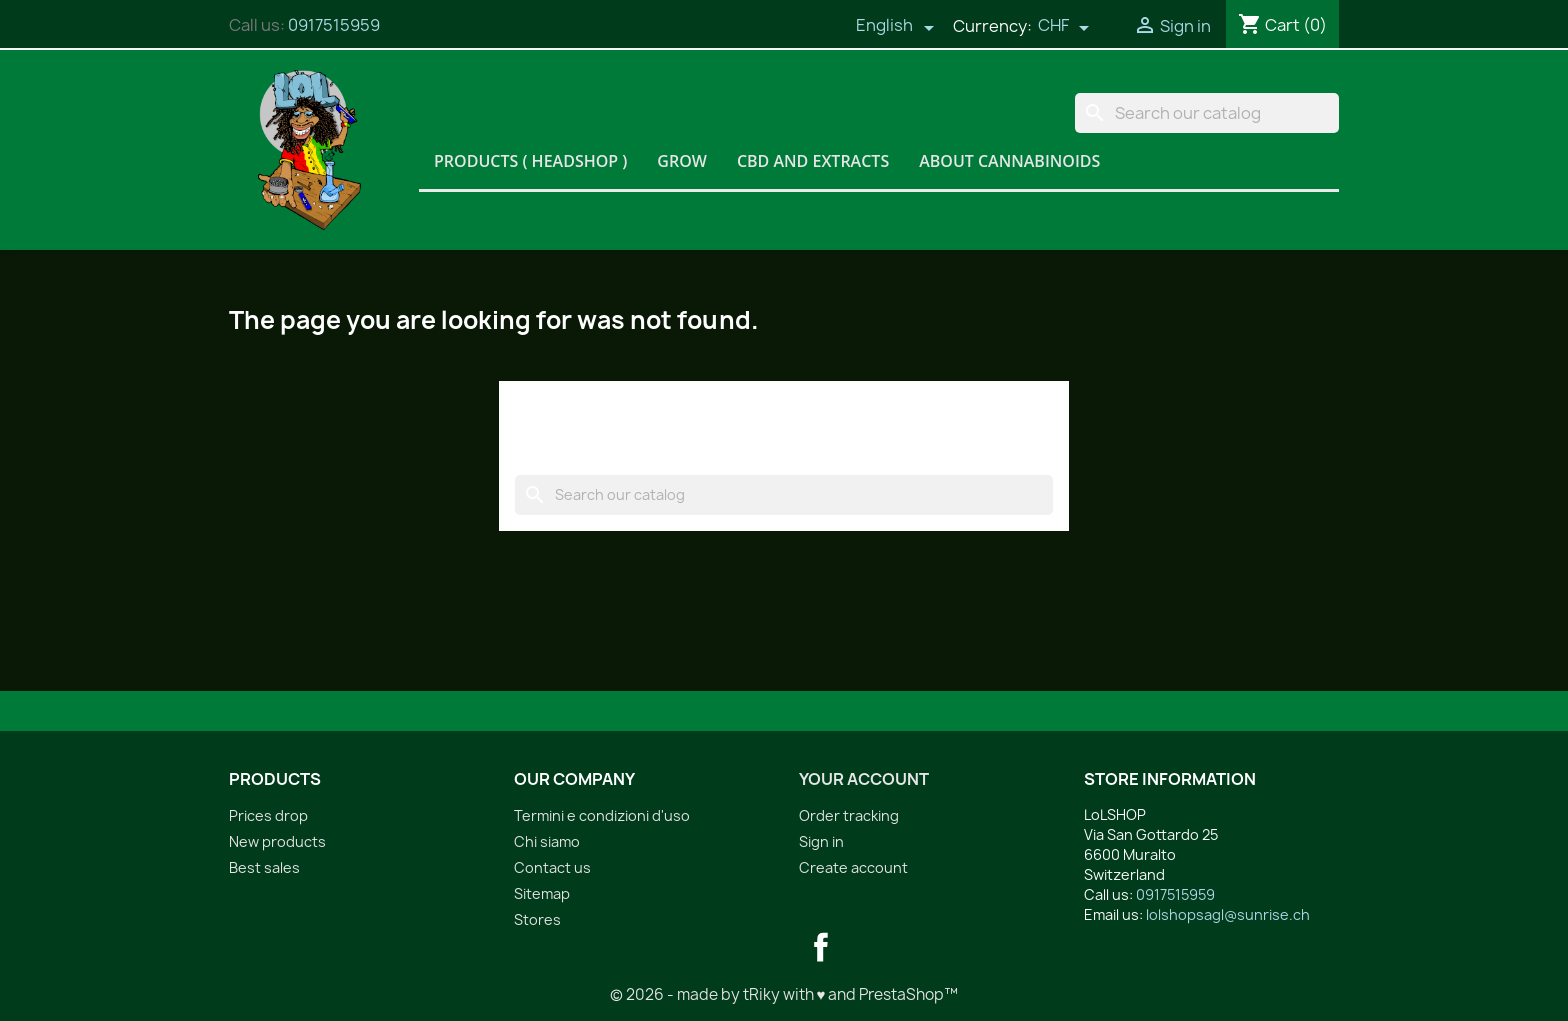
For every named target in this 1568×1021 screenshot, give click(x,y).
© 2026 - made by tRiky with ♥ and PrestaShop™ (784, 994)
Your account (864, 779)
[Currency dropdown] (1064, 27)
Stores (537, 919)
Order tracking (849, 815)
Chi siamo (547, 841)
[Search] (1207, 113)
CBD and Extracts (813, 161)
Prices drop (268, 815)
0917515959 (334, 25)
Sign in (821, 841)
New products (277, 841)
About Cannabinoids (1009, 161)
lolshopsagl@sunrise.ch (1228, 914)
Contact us (552, 867)
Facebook (821, 947)
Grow (682, 161)
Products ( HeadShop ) (530, 161)
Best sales (264, 867)
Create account (853, 867)
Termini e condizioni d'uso (602, 815)
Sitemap (542, 893)
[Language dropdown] (895, 27)
